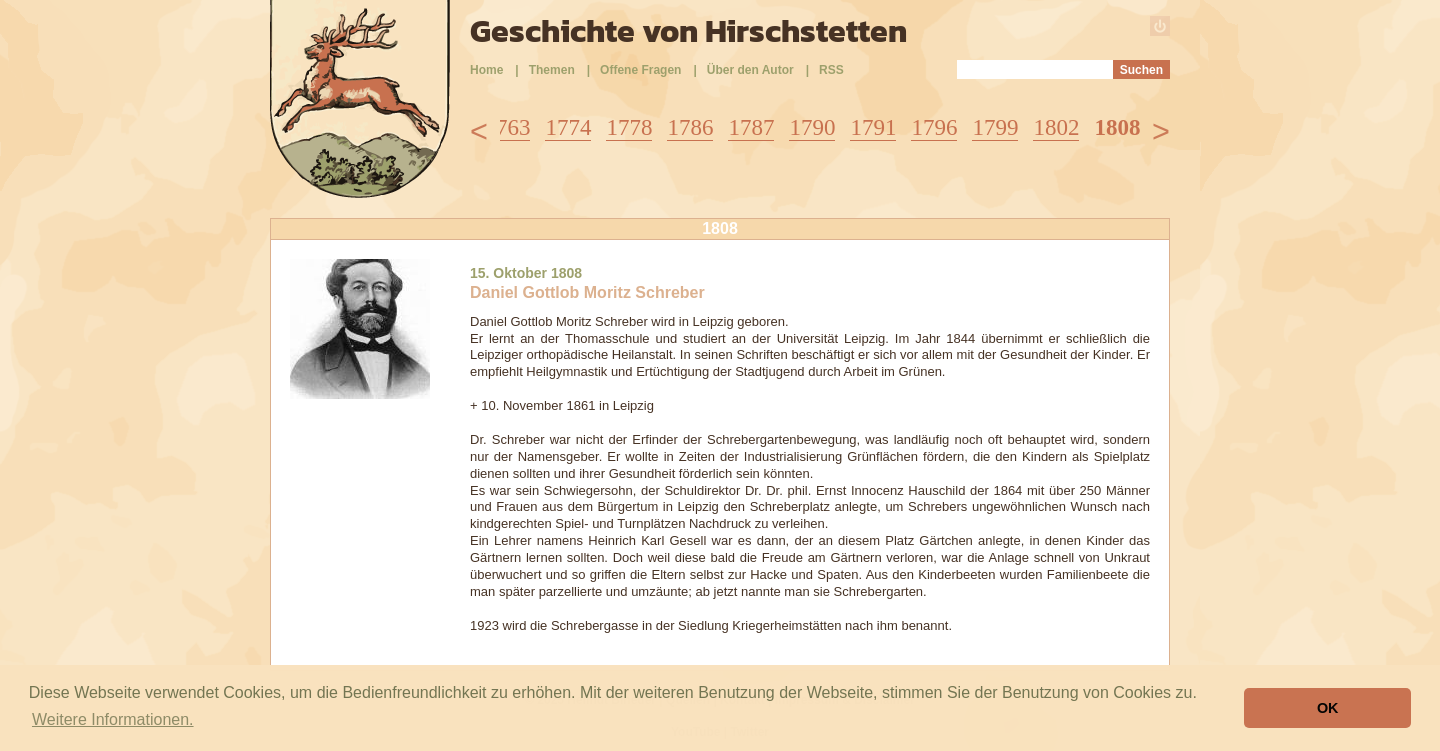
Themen (552, 70)
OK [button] (1328, 708)
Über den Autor (750, 70)
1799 (995, 127)
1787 (751, 127)
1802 (1056, 127)
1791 (873, 127)
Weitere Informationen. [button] (113, 719)
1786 (690, 127)
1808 (1117, 127)
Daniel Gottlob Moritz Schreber (587, 292)
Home (486, 70)
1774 (568, 127)
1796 (934, 127)
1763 (507, 127)
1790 (812, 127)
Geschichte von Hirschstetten (688, 31)
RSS (831, 70)
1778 (629, 127)
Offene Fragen (640, 70)
